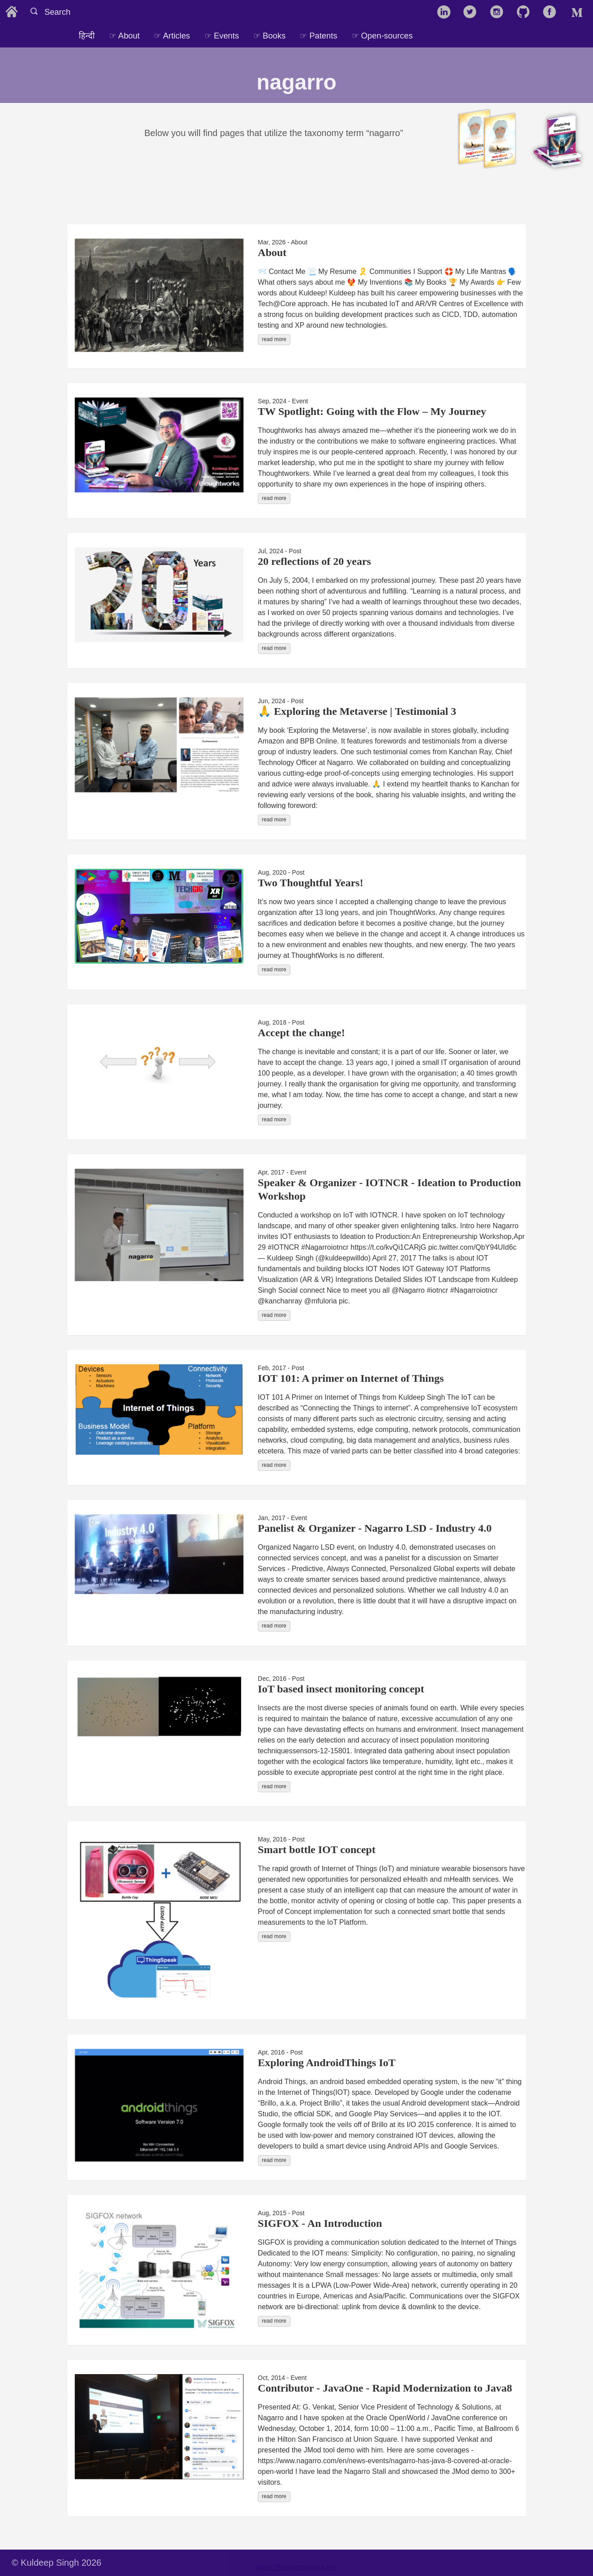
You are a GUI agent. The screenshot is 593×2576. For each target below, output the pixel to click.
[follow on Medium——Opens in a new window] (579, 12)
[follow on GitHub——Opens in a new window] (526, 12)
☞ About (124, 35)
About (272, 252)
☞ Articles (172, 35)
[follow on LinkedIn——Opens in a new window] (446, 12)
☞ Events (222, 35)
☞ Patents (318, 35)
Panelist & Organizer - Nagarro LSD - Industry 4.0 (374, 1528)
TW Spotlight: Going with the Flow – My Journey (372, 411)
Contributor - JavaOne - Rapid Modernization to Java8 (385, 2388)
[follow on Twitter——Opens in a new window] (473, 12)
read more (274, 339)
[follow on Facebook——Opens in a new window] (552, 12)
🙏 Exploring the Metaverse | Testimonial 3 (357, 711)
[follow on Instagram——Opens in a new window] (499, 12)
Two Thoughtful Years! (310, 883)
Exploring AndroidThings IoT (327, 2062)
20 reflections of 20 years (314, 561)
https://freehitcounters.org (296, 2567)
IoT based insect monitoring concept (341, 1689)
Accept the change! (301, 1032)
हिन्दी (87, 35)
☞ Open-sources (382, 35)
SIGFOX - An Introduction (320, 2223)
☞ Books (269, 35)
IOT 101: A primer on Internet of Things (351, 1378)
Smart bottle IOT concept (316, 1849)
